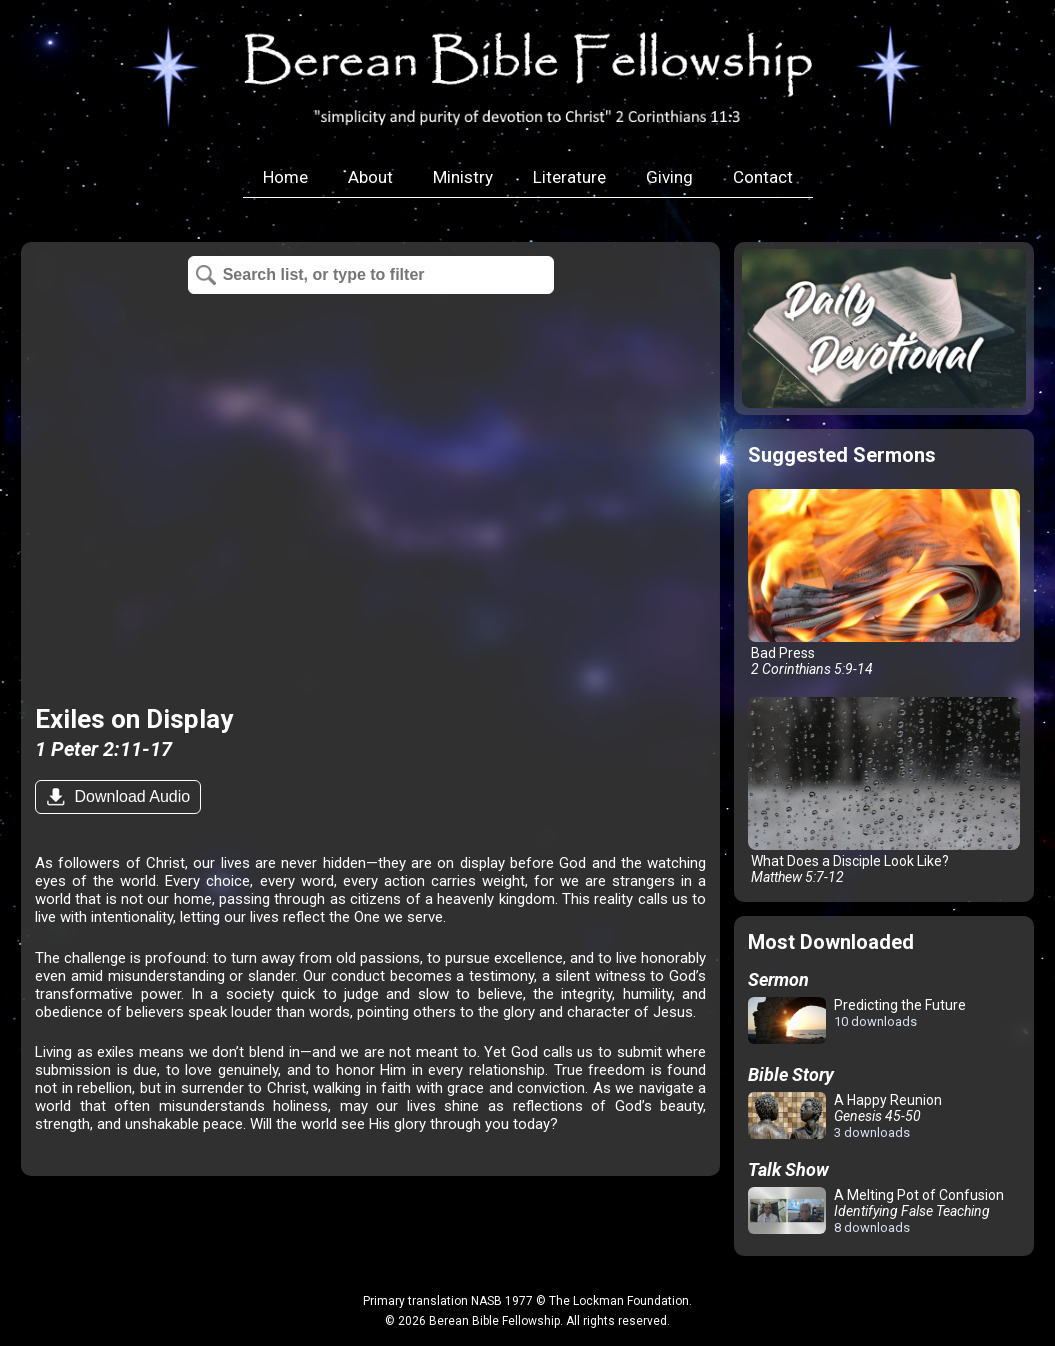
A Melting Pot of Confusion (876, 1211)
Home (285, 177)
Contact (763, 177)
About (370, 177)
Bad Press (884, 583)
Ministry (463, 177)
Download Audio (130, 796)
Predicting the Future (857, 1021)
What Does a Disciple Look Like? (884, 791)
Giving (669, 177)
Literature (569, 177)
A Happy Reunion (845, 1116)
